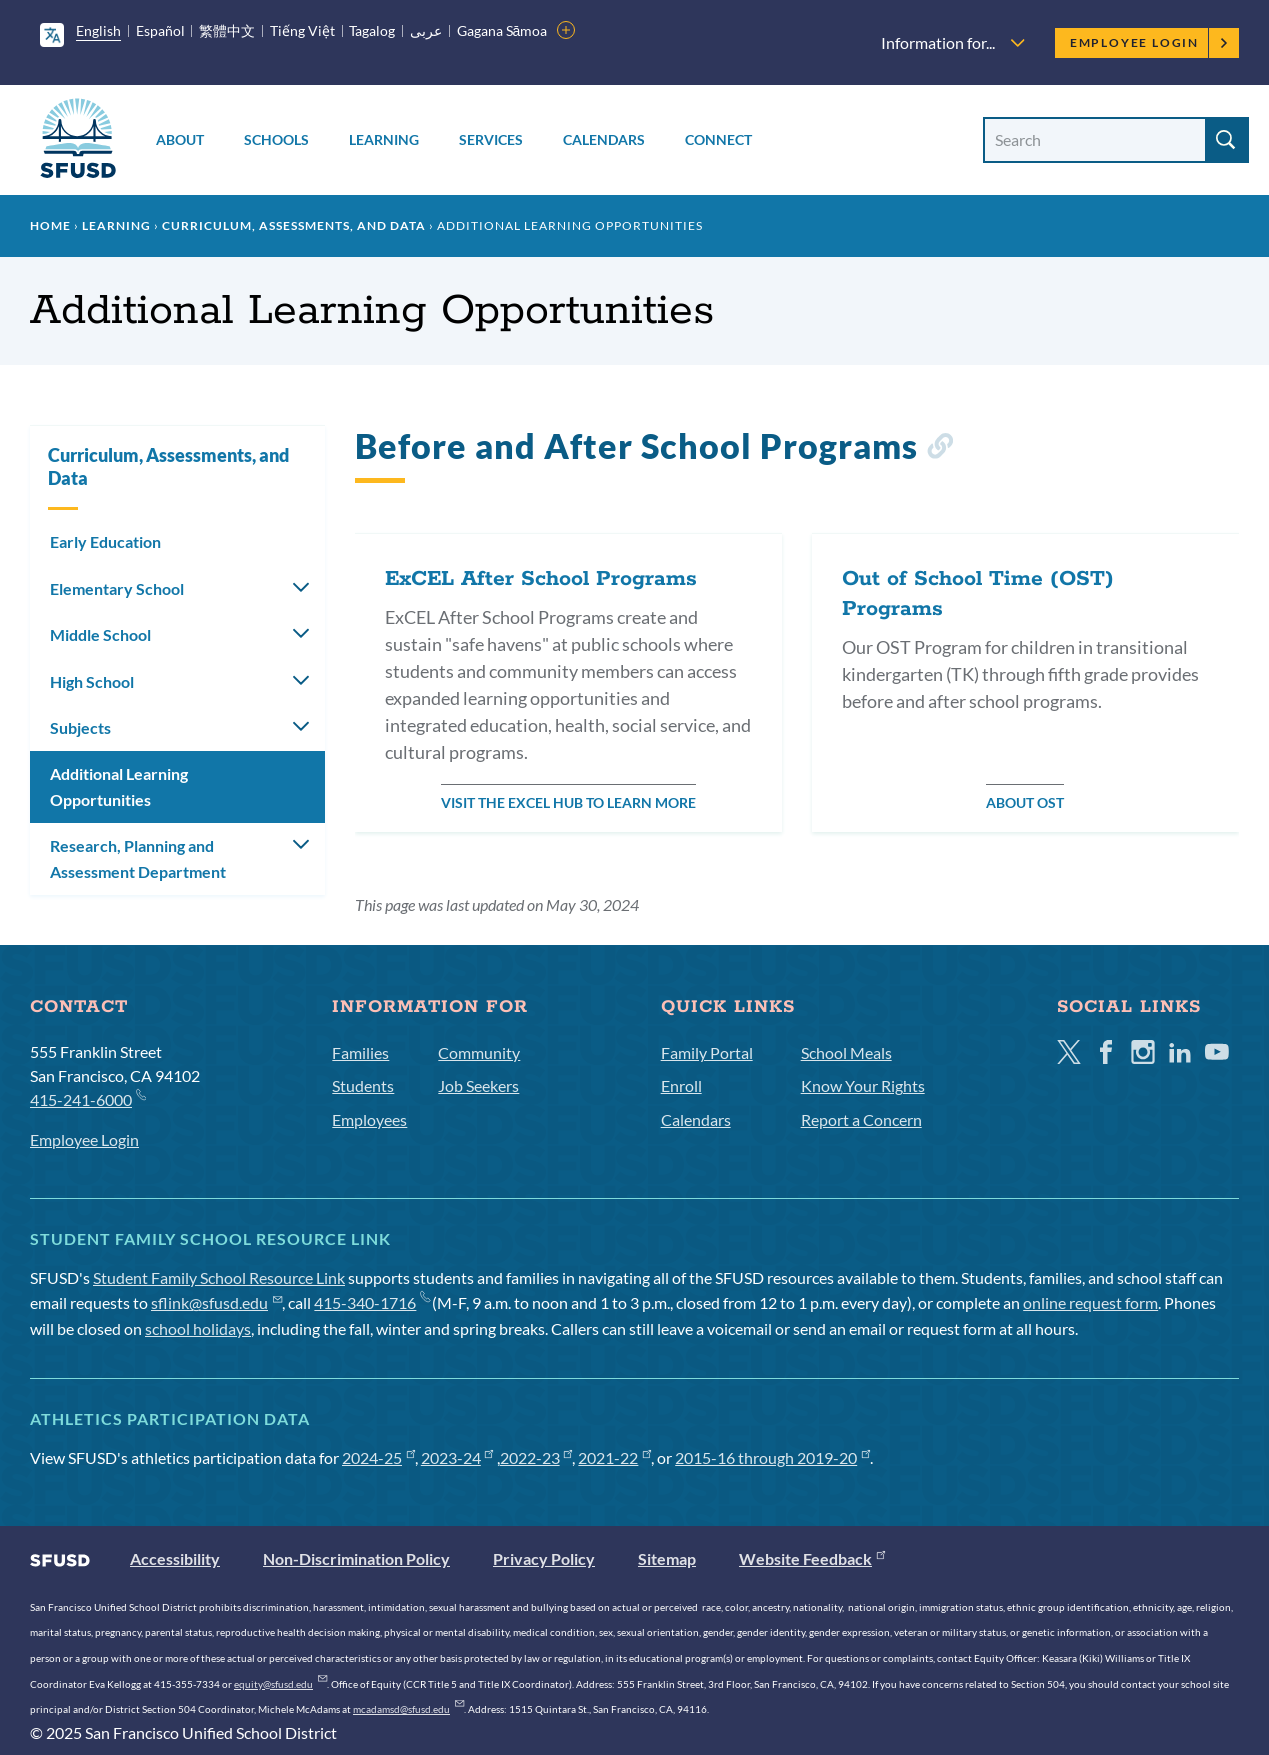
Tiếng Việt (302, 30)
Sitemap (667, 1558)
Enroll (681, 1085)
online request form (1090, 1302)
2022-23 (536, 1457)
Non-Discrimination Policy (356, 1558)
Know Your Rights (863, 1085)
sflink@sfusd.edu (216, 1302)
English (98, 30)
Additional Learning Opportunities (119, 786)
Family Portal (707, 1052)
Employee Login (1149, 42)
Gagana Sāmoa (502, 30)
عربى (426, 30)
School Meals (846, 1052)
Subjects (80, 727)
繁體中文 (227, 30)
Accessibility (175, 1558)
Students (363, 1085)
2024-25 (378, 1457)
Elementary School (117, 588)
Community (479, 1052)
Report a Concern (861, 1119)
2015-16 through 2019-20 (772, 1457)
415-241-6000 (87, 1098)
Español (160, 30)
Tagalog (372, 30)
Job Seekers (478, 1085)
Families (360, 1052)
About (180, 139)
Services (491, 139)
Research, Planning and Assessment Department (138, 858)
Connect (718, 139)
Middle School (100, 634)
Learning (384, 139)
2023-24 (457, 1457)
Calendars (604, 139)
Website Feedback (812, 1558)
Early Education (105, 541)
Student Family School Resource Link (219, 1277)
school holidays (198, 1328)
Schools (276, 139)
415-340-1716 (371, 1302)
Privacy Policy (544, 1558)
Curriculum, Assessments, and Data (294, 225)
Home (50, 225)
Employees (369, 1119)
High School (92, 681)
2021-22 (614, 1457)
